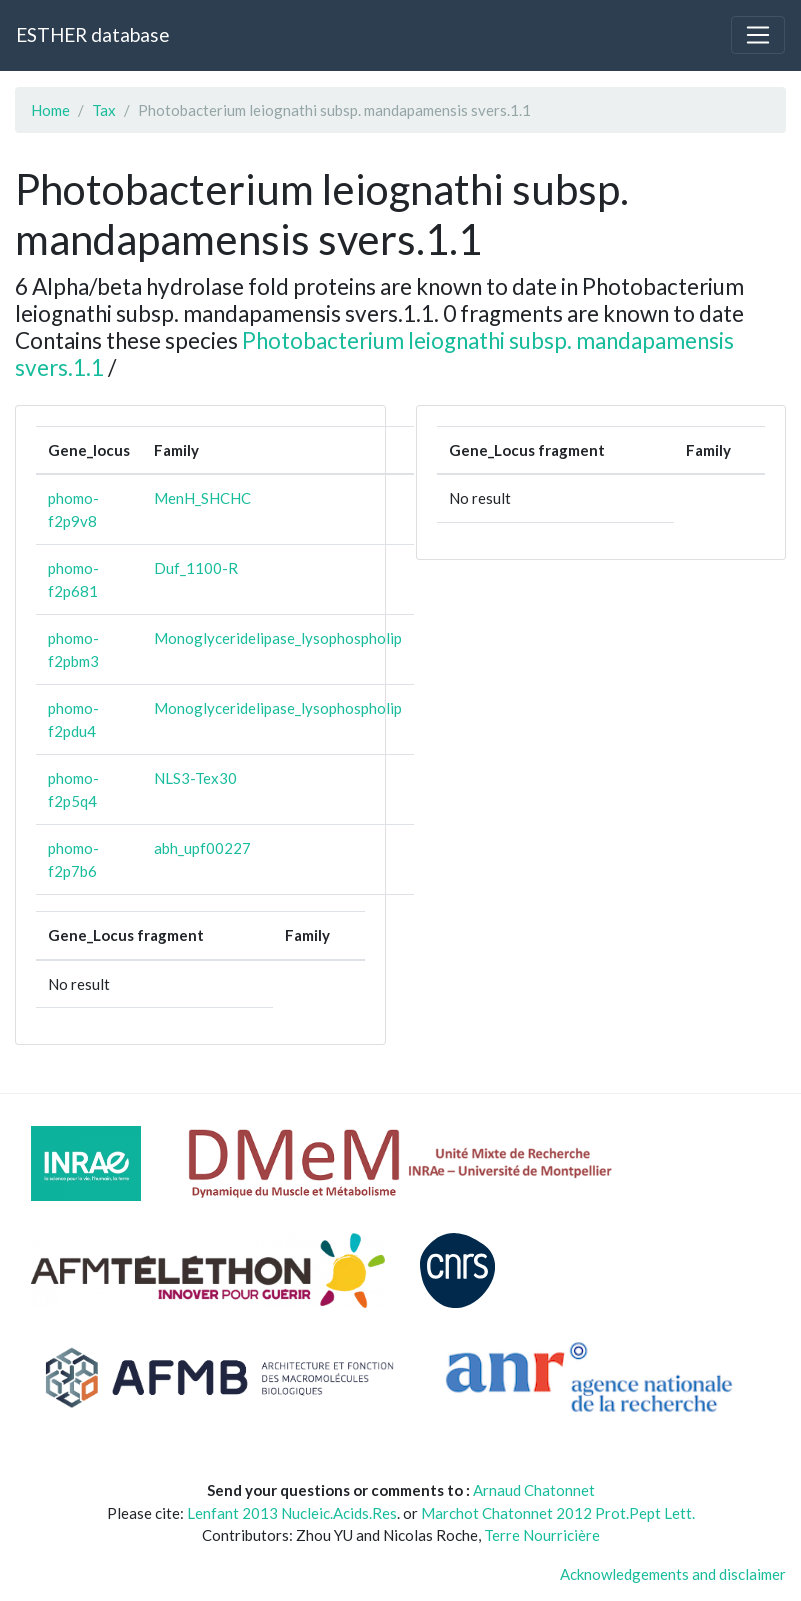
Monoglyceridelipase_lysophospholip (278, 638)
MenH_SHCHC (202, 498)
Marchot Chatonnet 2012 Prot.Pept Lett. (558, 1513)
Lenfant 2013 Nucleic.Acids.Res (292, 1513)
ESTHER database (92, 34)
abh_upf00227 (202, 848)
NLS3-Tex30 (195, 778)
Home (50, 110)
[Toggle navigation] (758, 35)
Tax (104, 110)
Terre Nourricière (542, 1535)
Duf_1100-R (196, 568)
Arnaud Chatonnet (534, 1490)
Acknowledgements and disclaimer (673, 1574)
